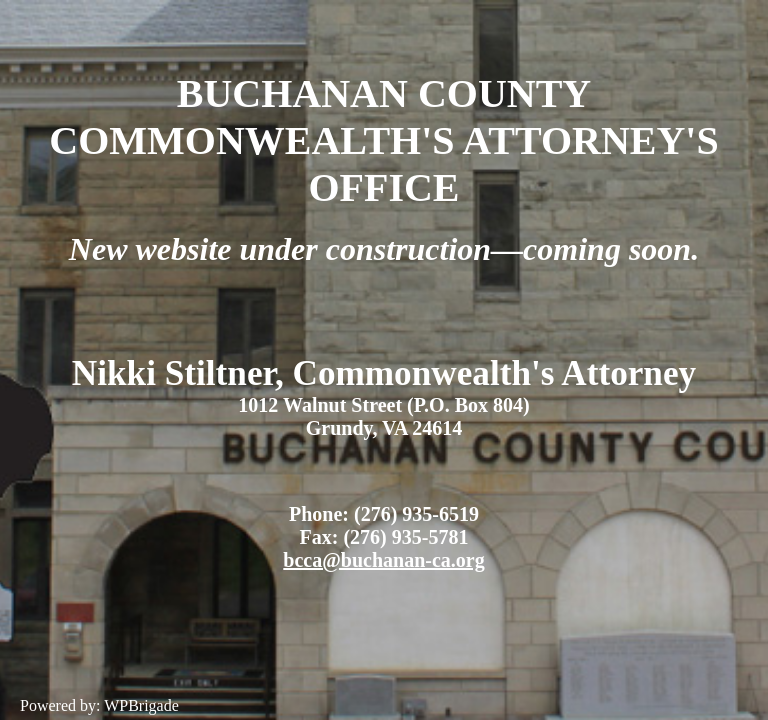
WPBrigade (141, 705)
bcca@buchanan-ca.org (383, 560)
